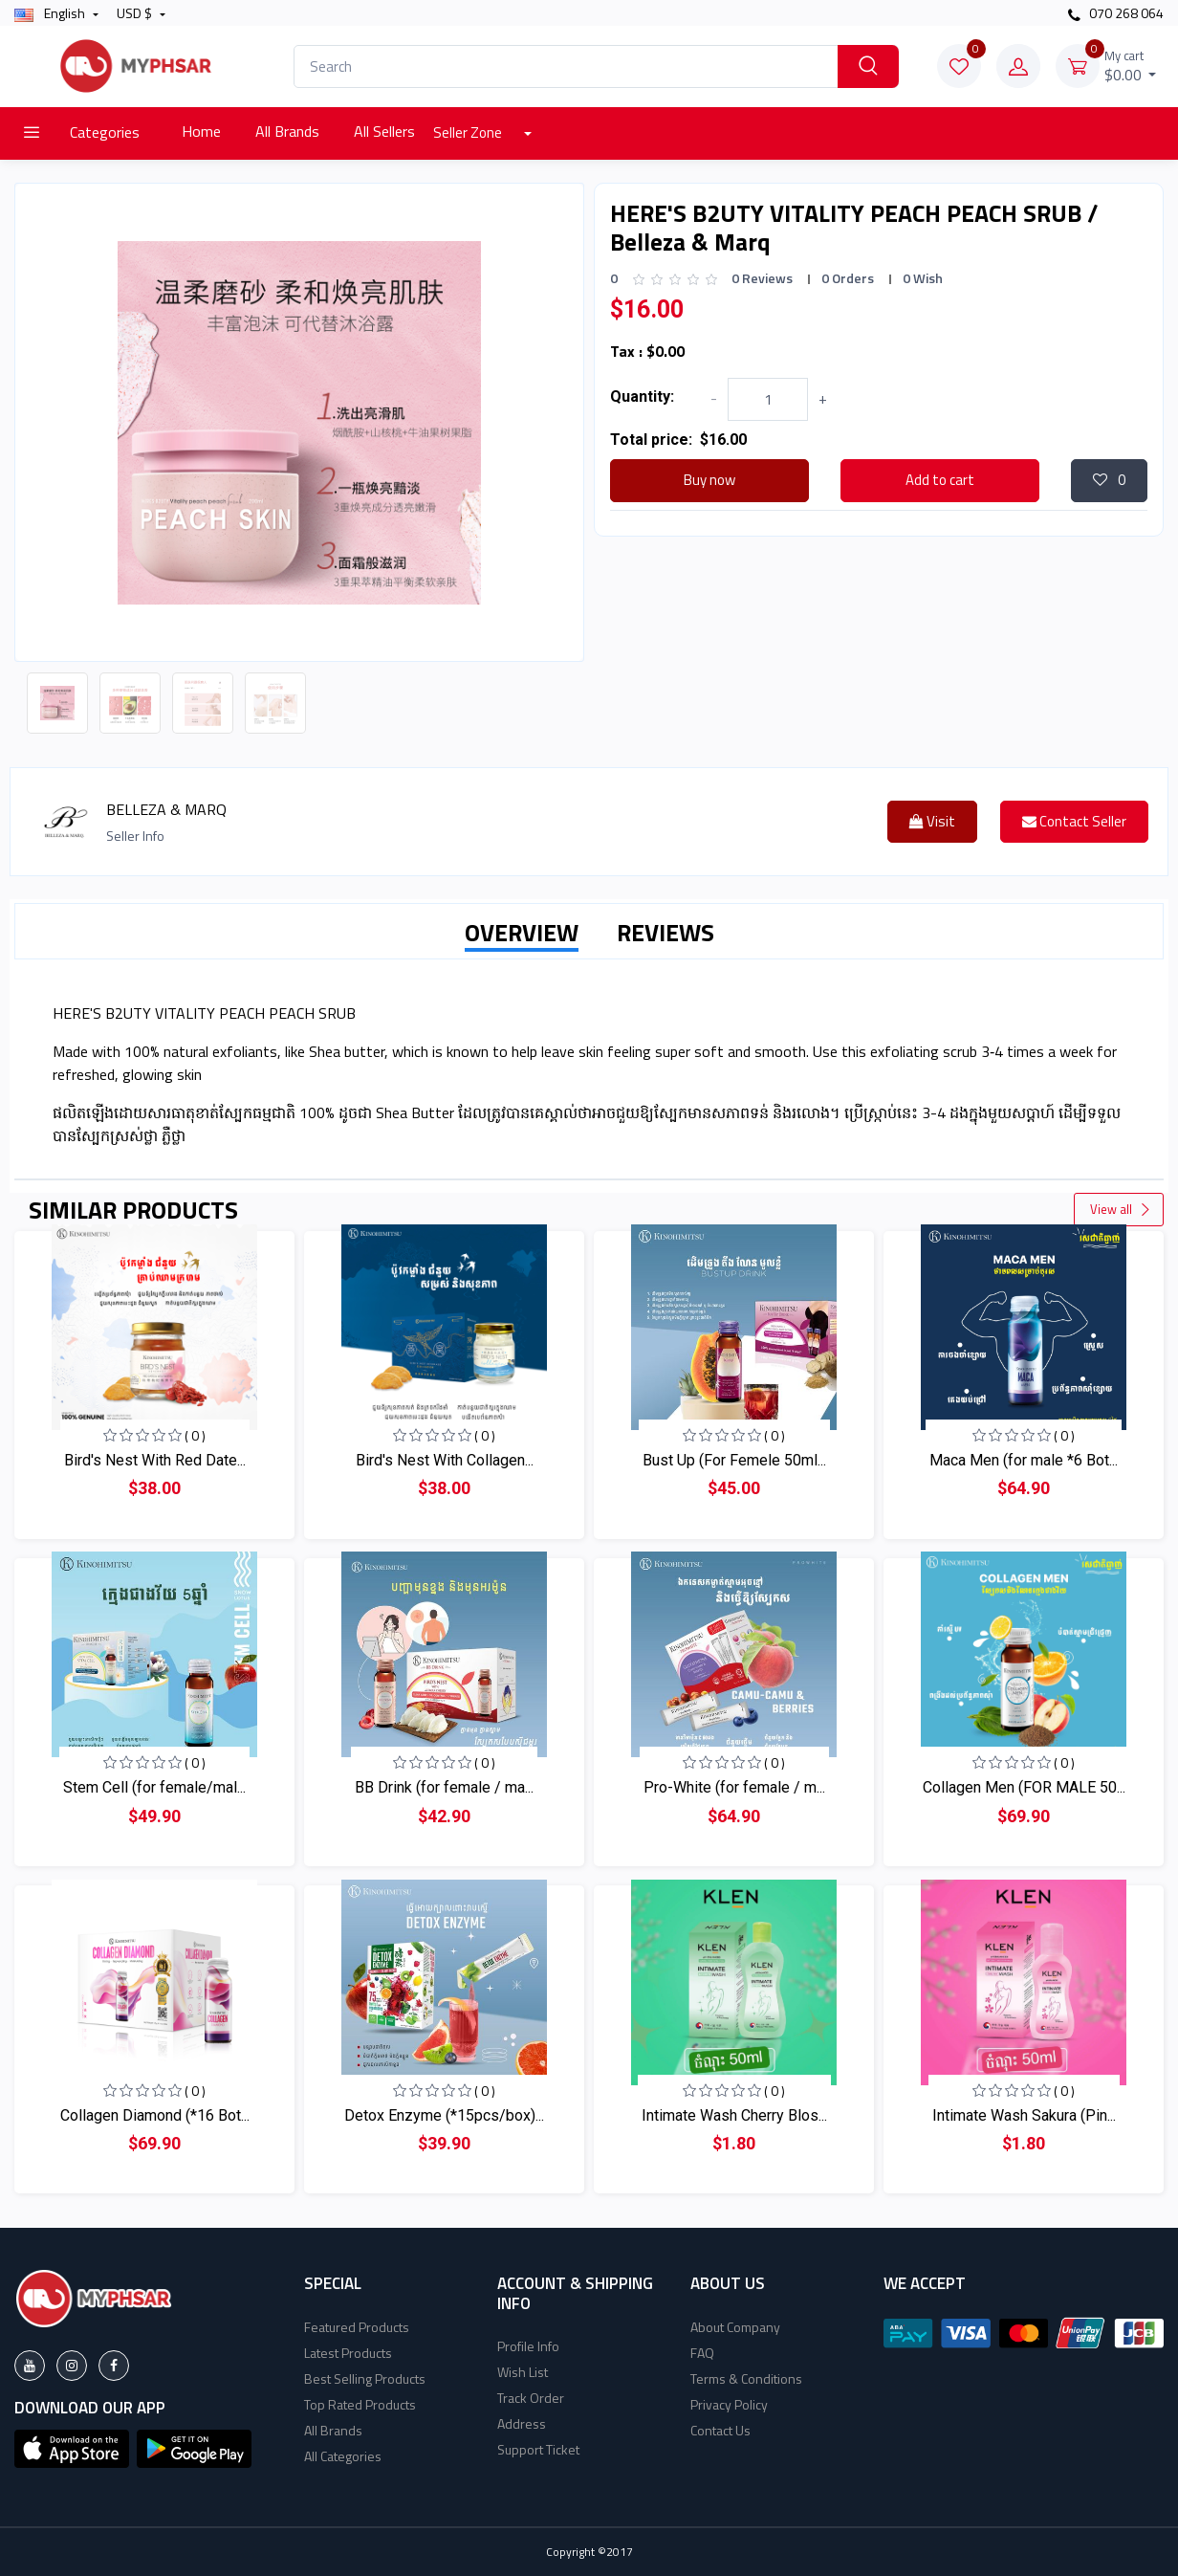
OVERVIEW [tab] (521, 932)
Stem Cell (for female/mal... (154, 1787)
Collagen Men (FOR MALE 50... (1024, 1787)
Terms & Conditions (746, 2378)
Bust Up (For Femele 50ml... (734, 1460)
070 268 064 (1116, 13)
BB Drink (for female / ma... (444, 1787)
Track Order (530, 2398)
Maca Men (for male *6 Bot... (1023, 1460)
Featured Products (356, 2327)
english (51, 13)
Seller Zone (469, 132)
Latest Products (348, 2353)
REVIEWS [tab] (665, 932)
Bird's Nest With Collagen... (445, 1460)
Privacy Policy (729, 2404)
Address (521, 2423)
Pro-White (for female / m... (734, 1787)
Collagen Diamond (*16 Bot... (155, 2115)
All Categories (343, 2456)
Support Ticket (538, 2449)
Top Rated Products (360, 2404)
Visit (932, 821)
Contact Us (720, 2430)
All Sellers (384, 131)
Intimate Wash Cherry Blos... (734, 2115)
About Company (735, 2327)
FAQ (702, 2353)
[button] (71, 2446)
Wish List (522, 2372)
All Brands (287, 131)
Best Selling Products (364, 2378)
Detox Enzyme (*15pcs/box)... (444, 2115)
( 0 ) (195, 1435)
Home (201, 131)
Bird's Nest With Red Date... (155, 1460)
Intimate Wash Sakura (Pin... (1024, 2115)
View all (1120, 1209)
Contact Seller (1074, 821)
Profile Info (528, 2346)
